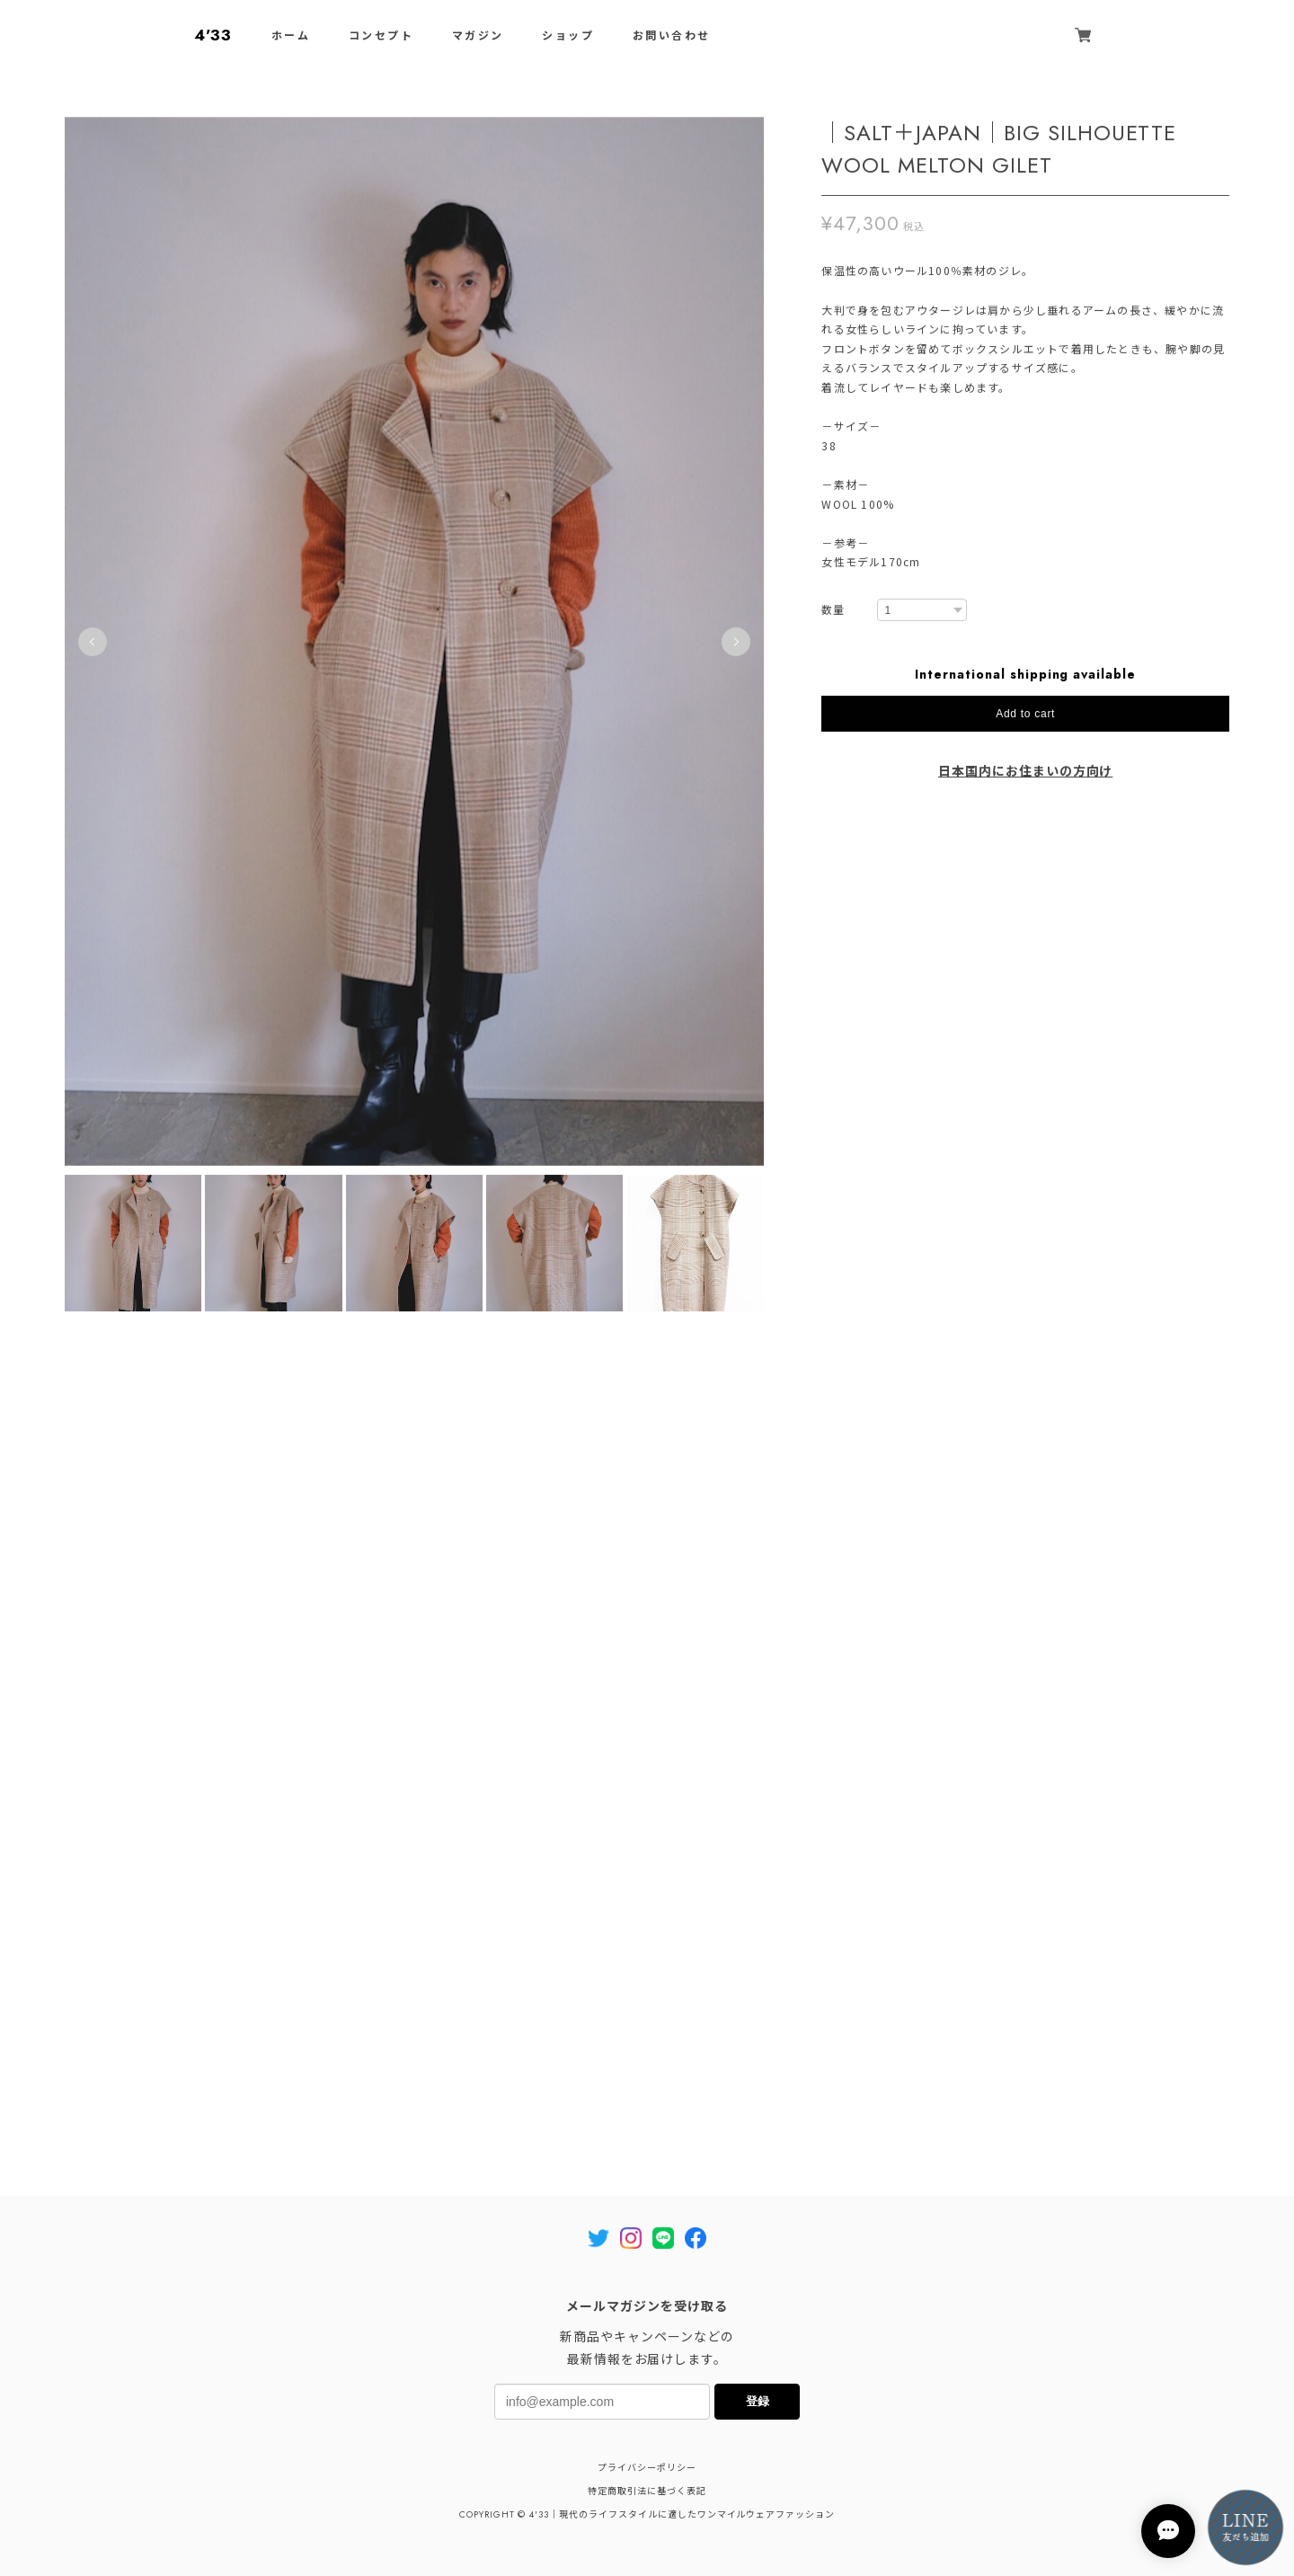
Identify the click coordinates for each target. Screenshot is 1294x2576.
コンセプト (381, 36)
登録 (757, 2401)
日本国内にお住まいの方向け (1025, 778)
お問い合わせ (671, 36)
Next (736, 648)
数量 (833, 617)
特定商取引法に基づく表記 (647, 2491)
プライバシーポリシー (647, 2467)
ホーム (290, 36)
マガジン (478, 36)
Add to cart (1025, 721)
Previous (92, 648)
